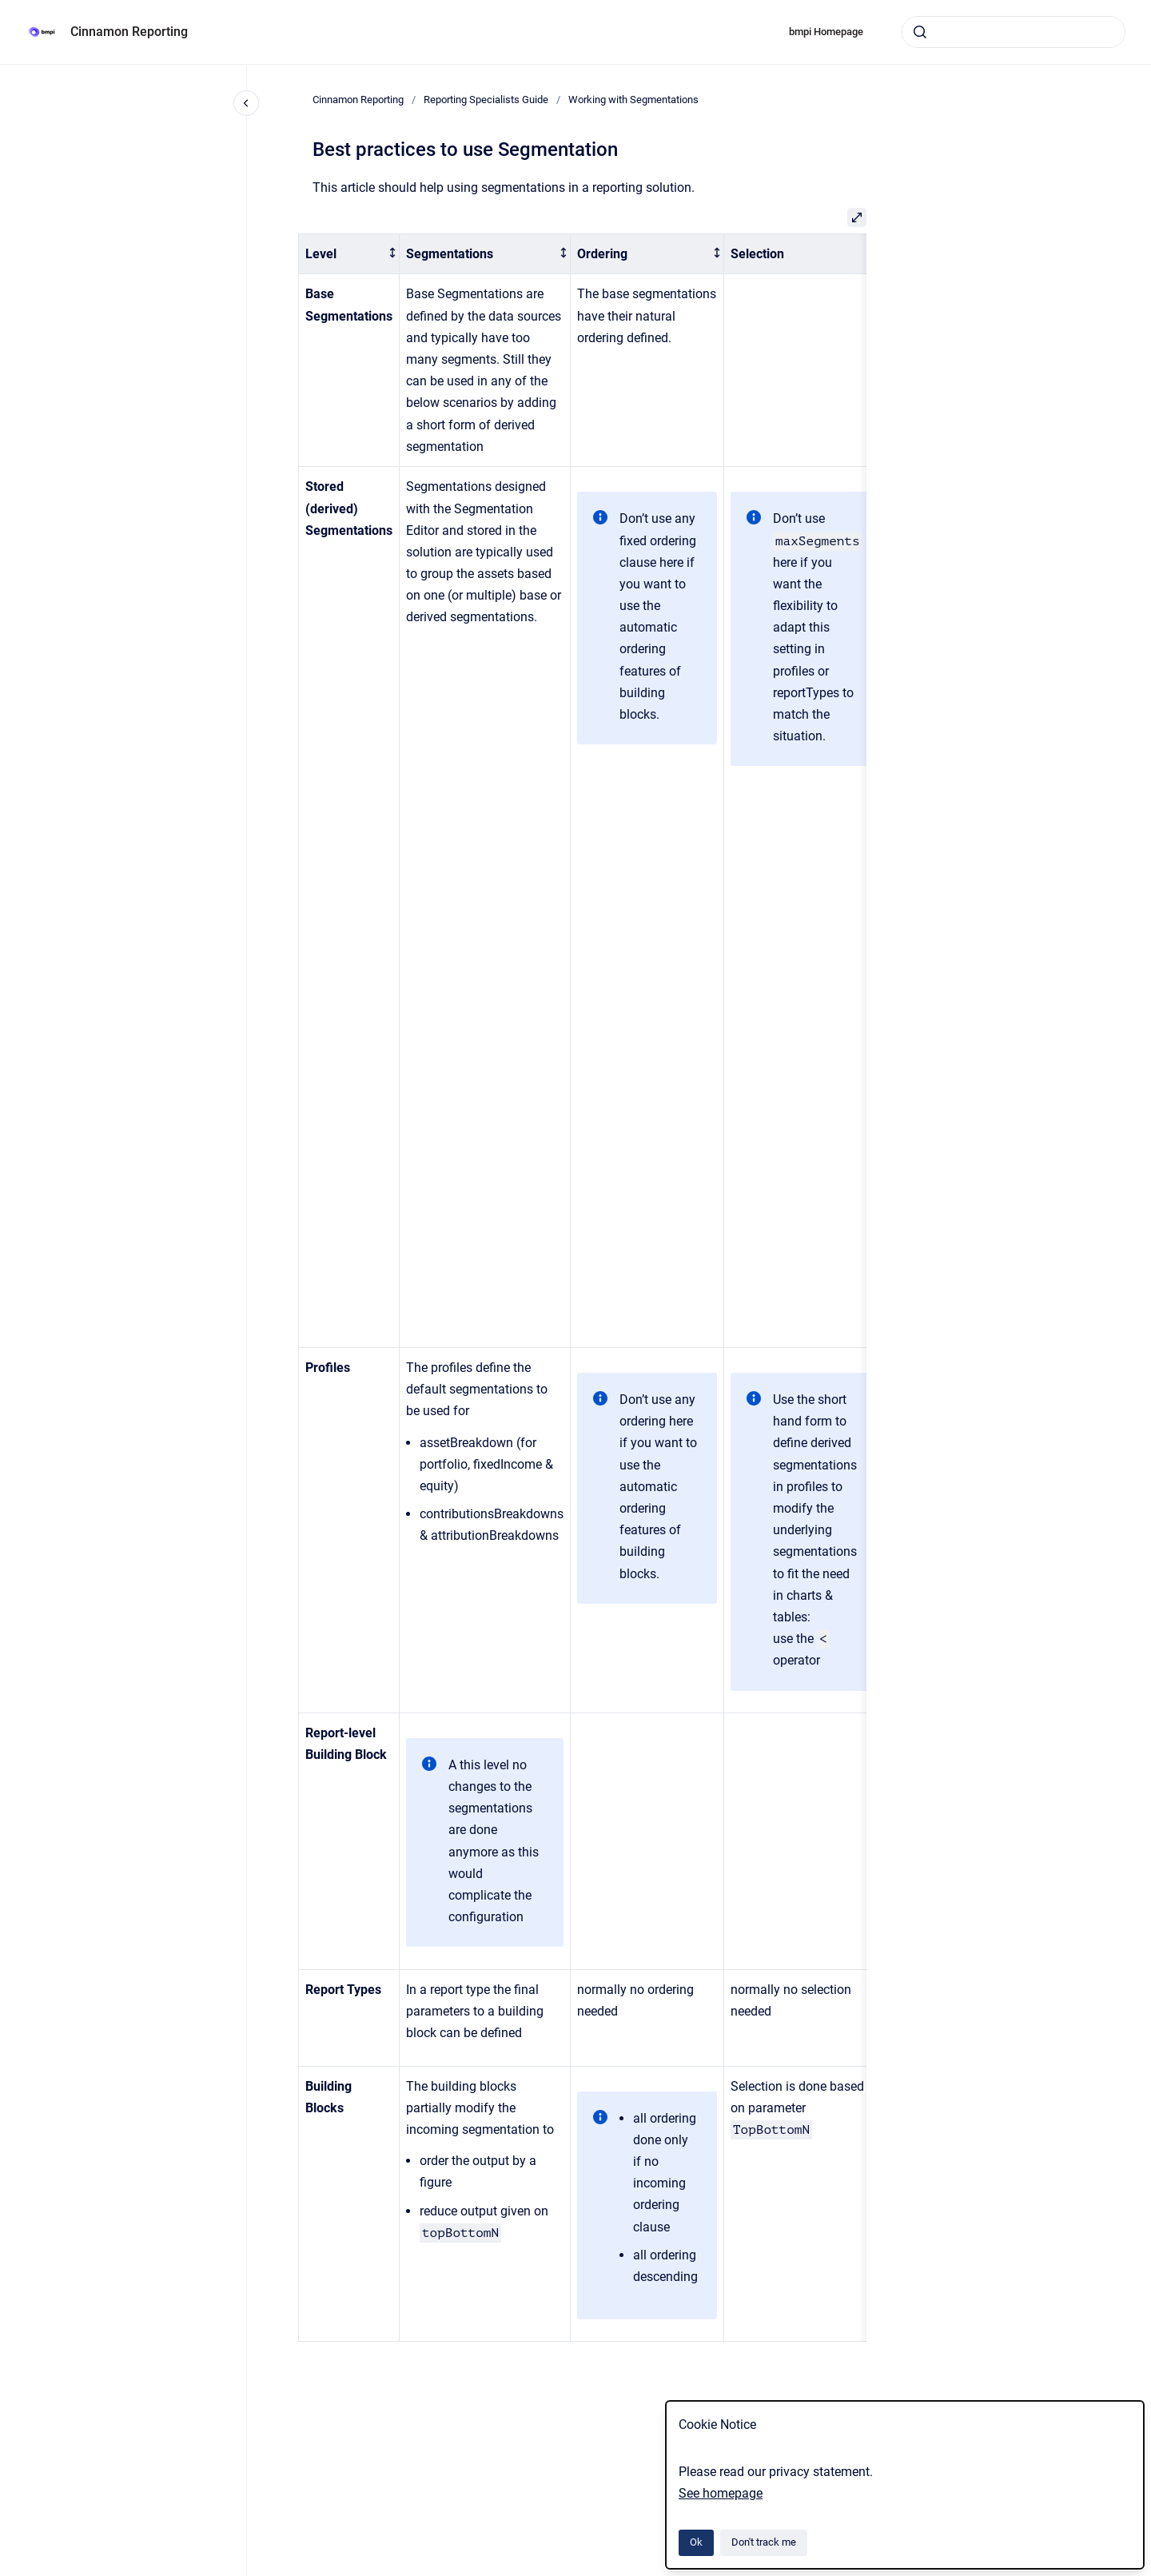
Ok (696, 2542)
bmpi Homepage (826, 32)
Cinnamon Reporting (129, 31)
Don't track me (763, 2542)
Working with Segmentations (633, 100)
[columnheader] (349, 253)
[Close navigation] (246, 103)
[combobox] (1013, 32)
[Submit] (920, 32)
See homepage (721, 2493)
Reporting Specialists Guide (486, 100)
